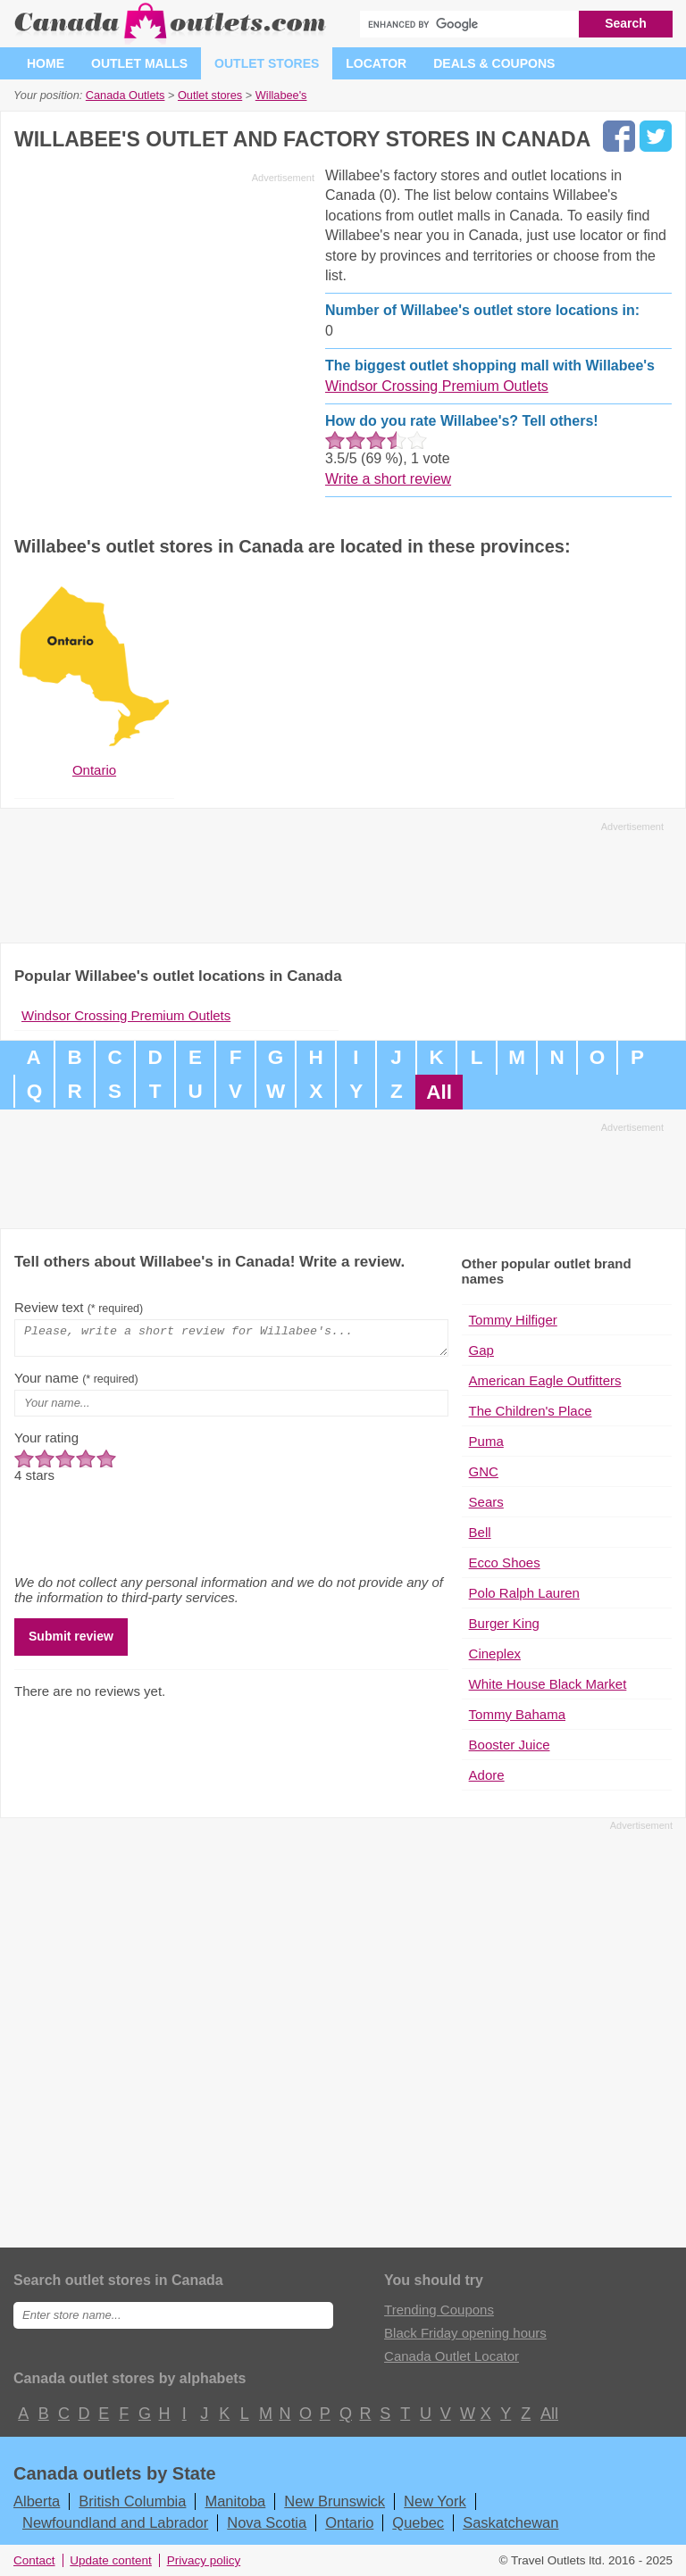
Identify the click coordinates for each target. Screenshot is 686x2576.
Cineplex (495, 1653)
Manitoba (235, 2501)
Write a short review (388, 478)
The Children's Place (530, 1410)
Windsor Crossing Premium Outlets (436, 386)
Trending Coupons (439, 2309)
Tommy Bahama (517, 1714)
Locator (376, 63)
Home (45, 63)
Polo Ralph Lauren (524, 1592)
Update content (111, 2560)
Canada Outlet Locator (451, 2356)
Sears (486, 1501)
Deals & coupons (494, 63)
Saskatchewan (510, 2522)
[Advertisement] (164, 314)
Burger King (504, 1623)
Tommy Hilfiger (513, 1319)
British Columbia (132, 2501)
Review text (78, 1307)
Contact (34, 2560)
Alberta (36, 2501)
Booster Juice (509, 1744)
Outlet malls (139, 63)
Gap (481, 1350)
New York (435, 2501)
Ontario (349, 2522)
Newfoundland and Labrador (115, 2522)
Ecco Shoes (504, 1562)
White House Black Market (548, 1683)
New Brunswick (334, 2501)
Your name (76, 1383)
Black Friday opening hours (465, 2332)
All (439, 1092)
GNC (483, 1471)
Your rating (46, 1442)
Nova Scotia (266, 2522)
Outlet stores (266, 63)
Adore (487, 1774)
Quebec (418, 2522)
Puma (486, 1441)
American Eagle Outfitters (545, 1380)
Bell (480, 1532)
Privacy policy (204, 2560)
